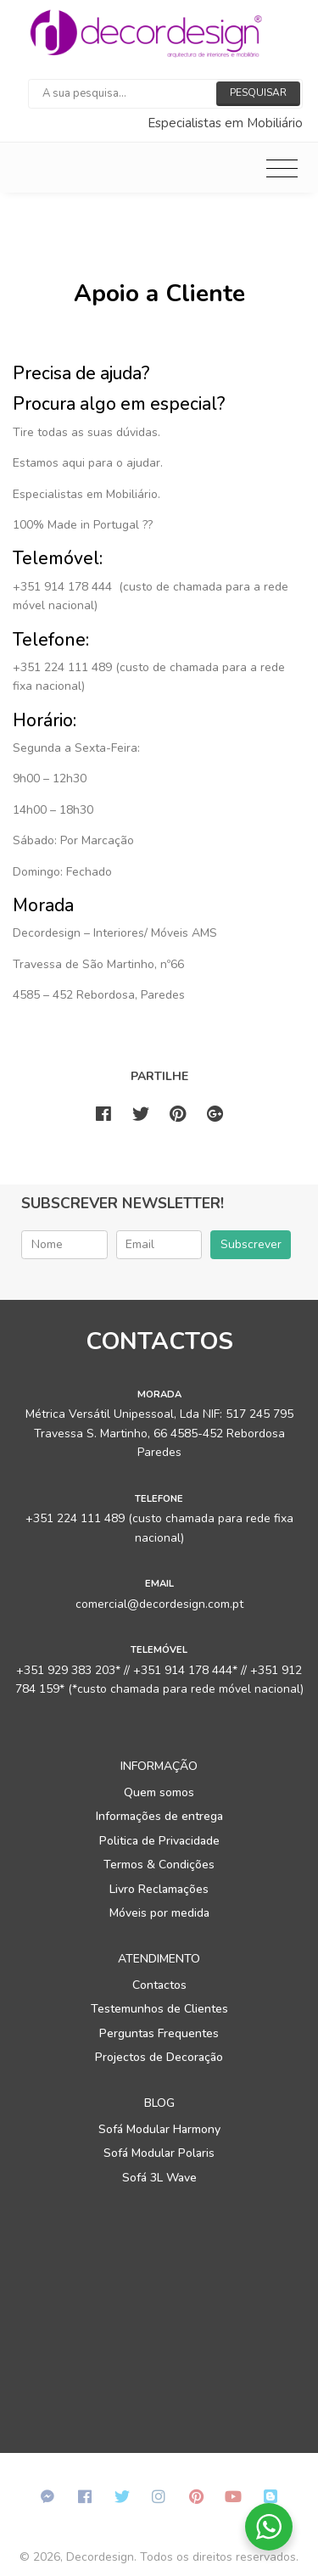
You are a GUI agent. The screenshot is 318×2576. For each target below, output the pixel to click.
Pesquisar (258, 92)
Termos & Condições (159, 1864)
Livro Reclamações (159, 1889)
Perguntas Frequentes (159, 2033)
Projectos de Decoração (159, 2057)
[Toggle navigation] (282, 167)
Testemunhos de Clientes (159, 2009)
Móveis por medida (159, 1913)
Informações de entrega (159, 1816)
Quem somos (159, 1792)
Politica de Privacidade (159, 1841)
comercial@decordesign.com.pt (159, 1604)
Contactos (159, 1985)
